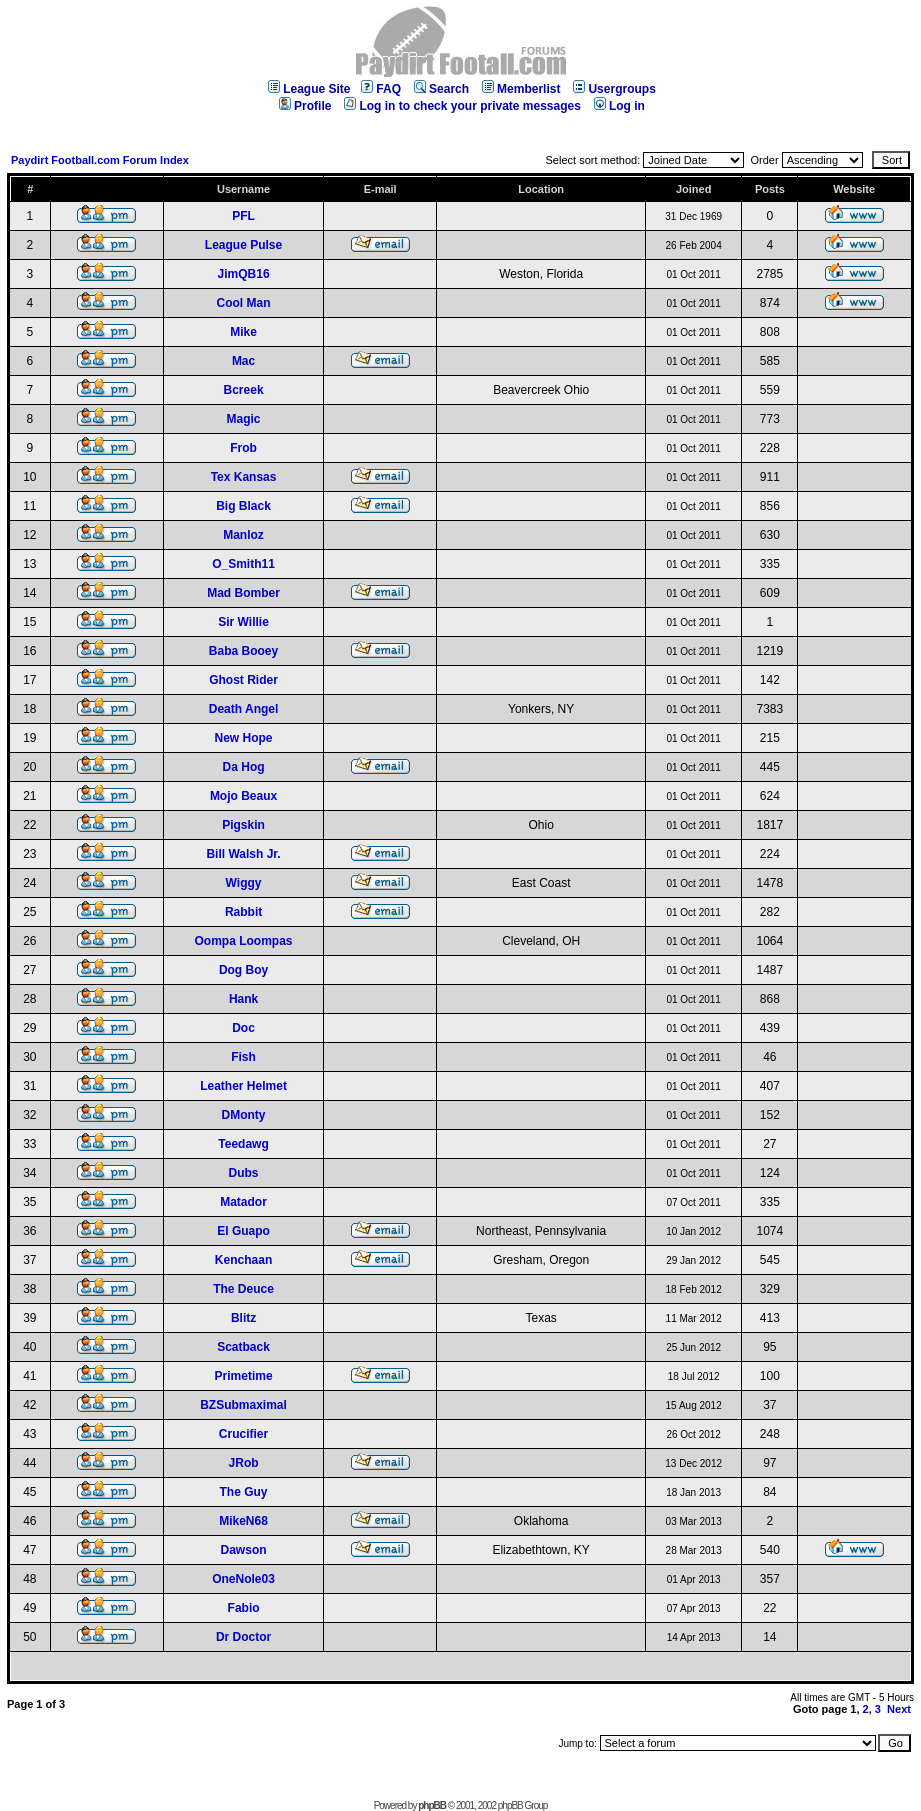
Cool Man (244, 303)
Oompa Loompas (244, 941)
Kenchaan (243, 1260)
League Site (309, 89)
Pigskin (243, 825)
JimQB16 (244, 274)
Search (441, 89)
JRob (244, 1463)
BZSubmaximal (243, 1405)
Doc (243, 1028)
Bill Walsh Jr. (243, 854)
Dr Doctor (243, 1637)
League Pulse (243, 245)
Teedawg (243, 1144)
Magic (244, 419)
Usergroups (614, 89)
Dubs (244, 1173)
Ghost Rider (243, 680)
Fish (243, 1057)
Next (899, 1709)
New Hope (244, 738)
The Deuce (243, 1289)
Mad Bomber (243, 593)
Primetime (244, 1376)
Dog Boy (243, 970)
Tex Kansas (244, 477)
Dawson (244, 1550)
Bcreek (244, 390)
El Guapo (243, 1231)
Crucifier (243, 1434)
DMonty (244, 1115)
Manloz (243, 535)
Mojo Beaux (243, 796)
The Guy (244, 1492)
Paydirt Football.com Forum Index (100, 160)
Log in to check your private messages (462, 106)
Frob (243, 448)
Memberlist (521, 89)
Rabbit (243, 912)
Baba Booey (243, 651)
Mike (243, 332)
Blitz (243, 1318)
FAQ (381, 89)
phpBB (432, 1805)
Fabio (244, 1608)
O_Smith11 (243, 564)
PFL (243, 216)
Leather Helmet (243, 1086)
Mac (243, 361)
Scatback (243, 1347)
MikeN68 (243, 1521)
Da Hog (244, 767)
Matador (243, 1202)
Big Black (243, 506)
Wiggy (244, 883)
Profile (305, 106)
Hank (243, 999)
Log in (619, 106)
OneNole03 (243, 1579)
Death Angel (244, 709)
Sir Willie (243, 622)
